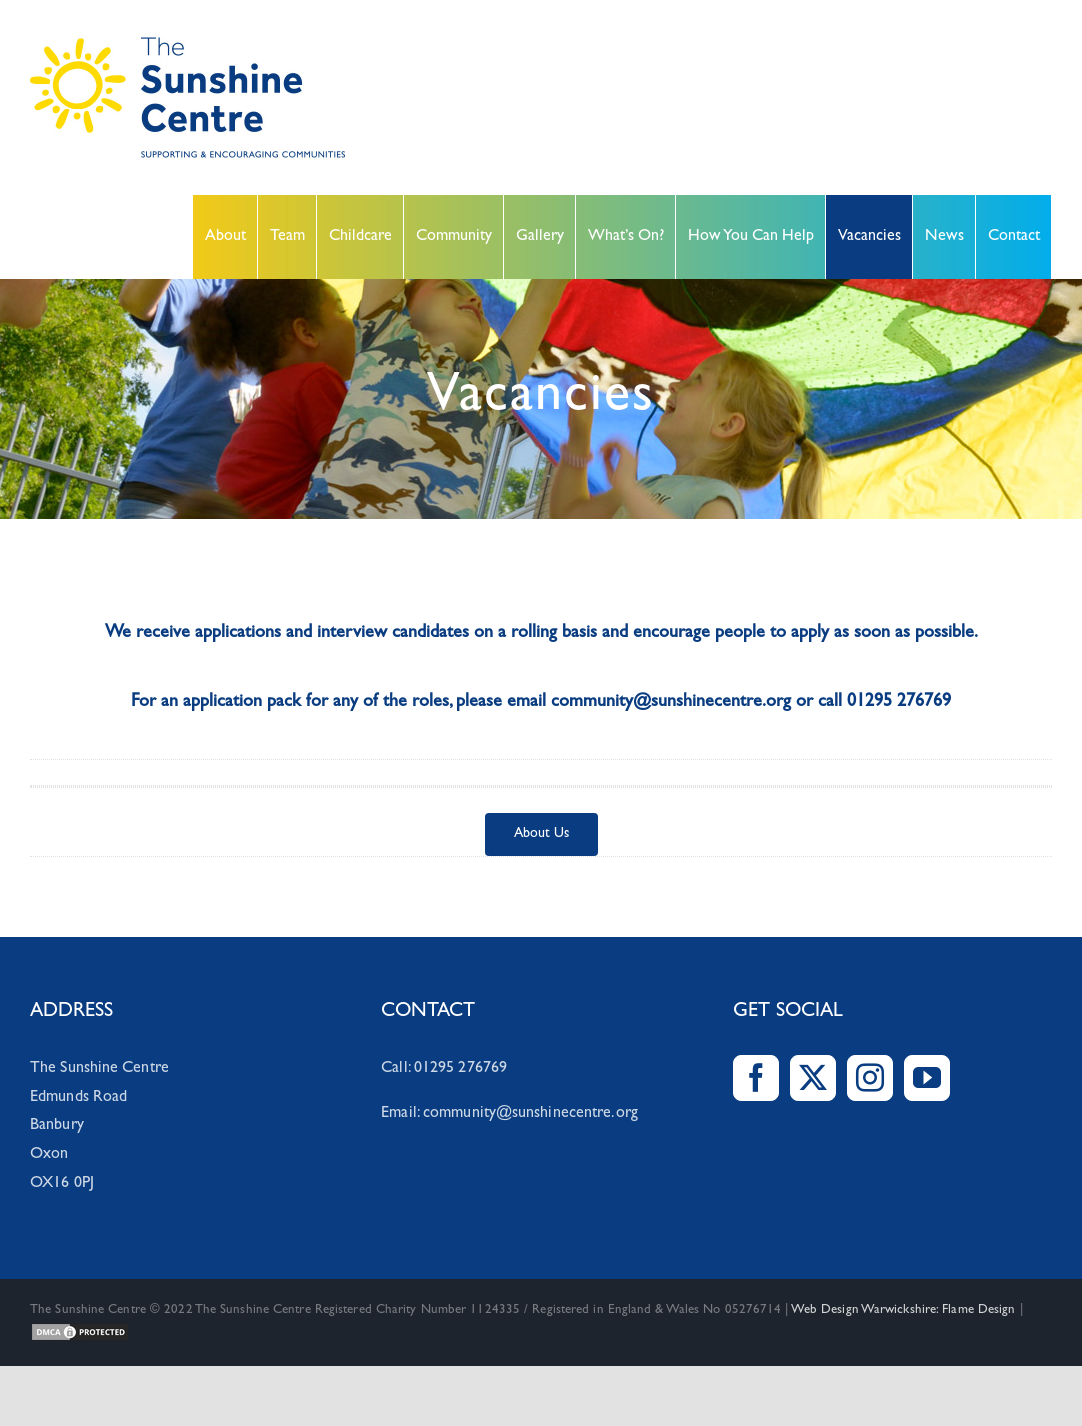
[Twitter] (813, 1078)
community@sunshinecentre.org (530, 1114)
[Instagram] (870, 1078)
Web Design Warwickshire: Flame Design (903, 1310)
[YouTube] (927, 1078)
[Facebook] (756, 1078)
